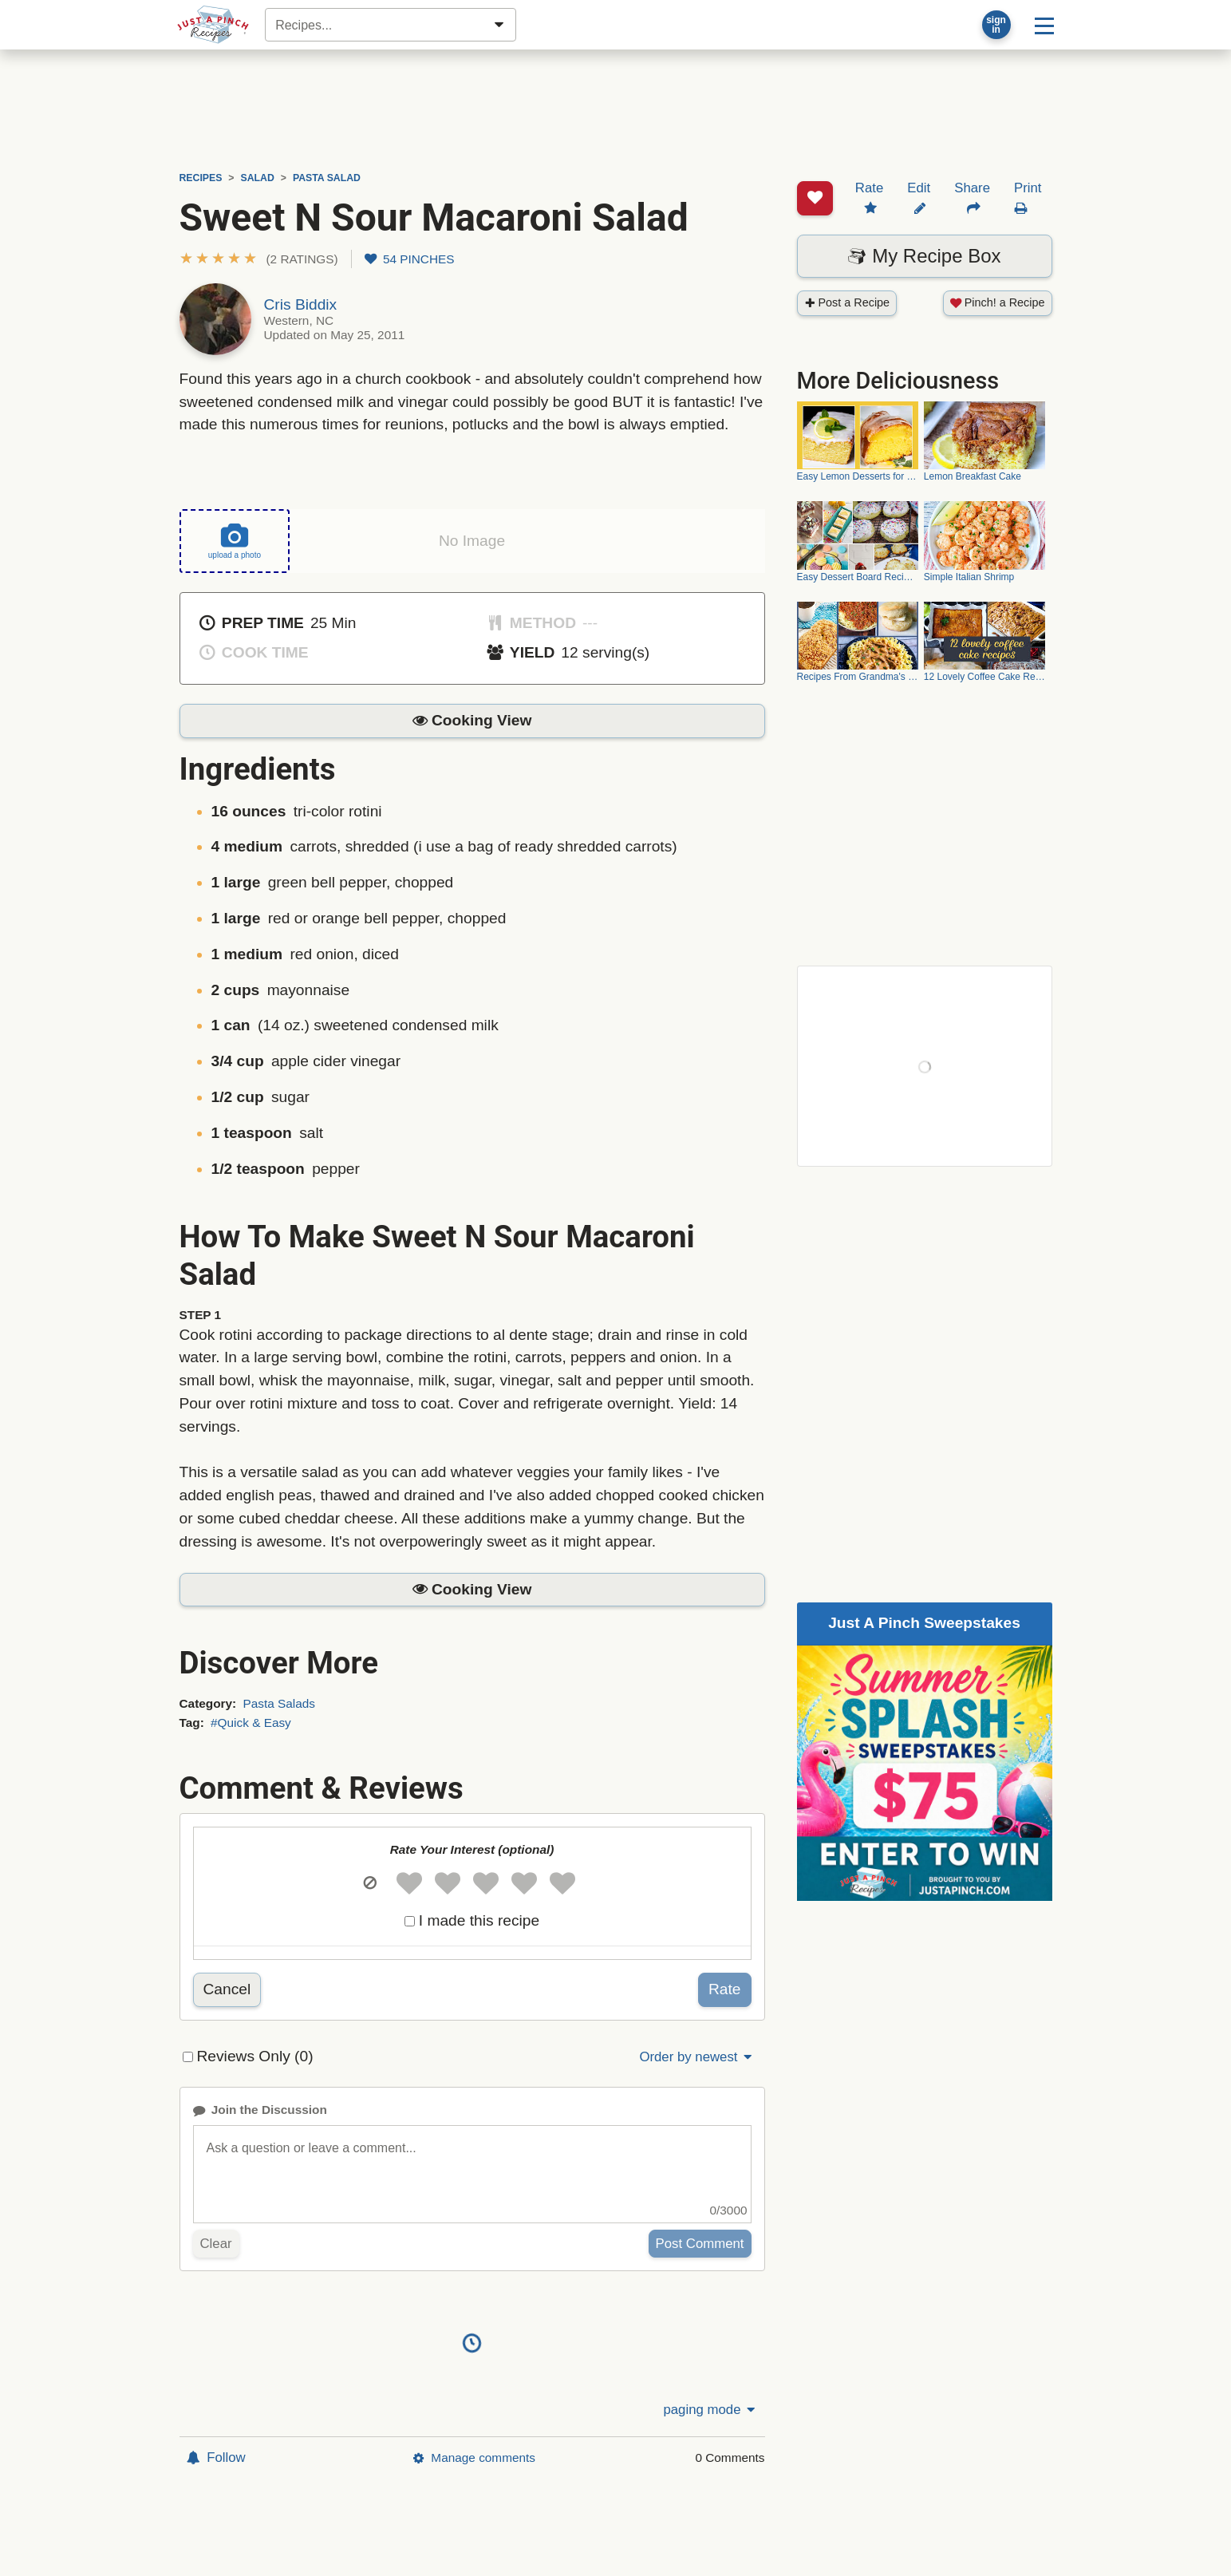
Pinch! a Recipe (997, 241)
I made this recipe (479, 1919)
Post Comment (700, 2243)
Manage (473, 2457)
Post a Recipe (847, 241)
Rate (724, 1989)
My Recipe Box (923, 195)
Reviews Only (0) (255, 2056)
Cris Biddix (300, 304)
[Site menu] (1044, 24)
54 (410, 259)
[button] (259, 259)
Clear (216, 2243)
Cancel (227, 1989)
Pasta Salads (279, 1703)
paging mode (710, 2409)
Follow (216, 2457)
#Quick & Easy (251, 1722)
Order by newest (696, 2056)
